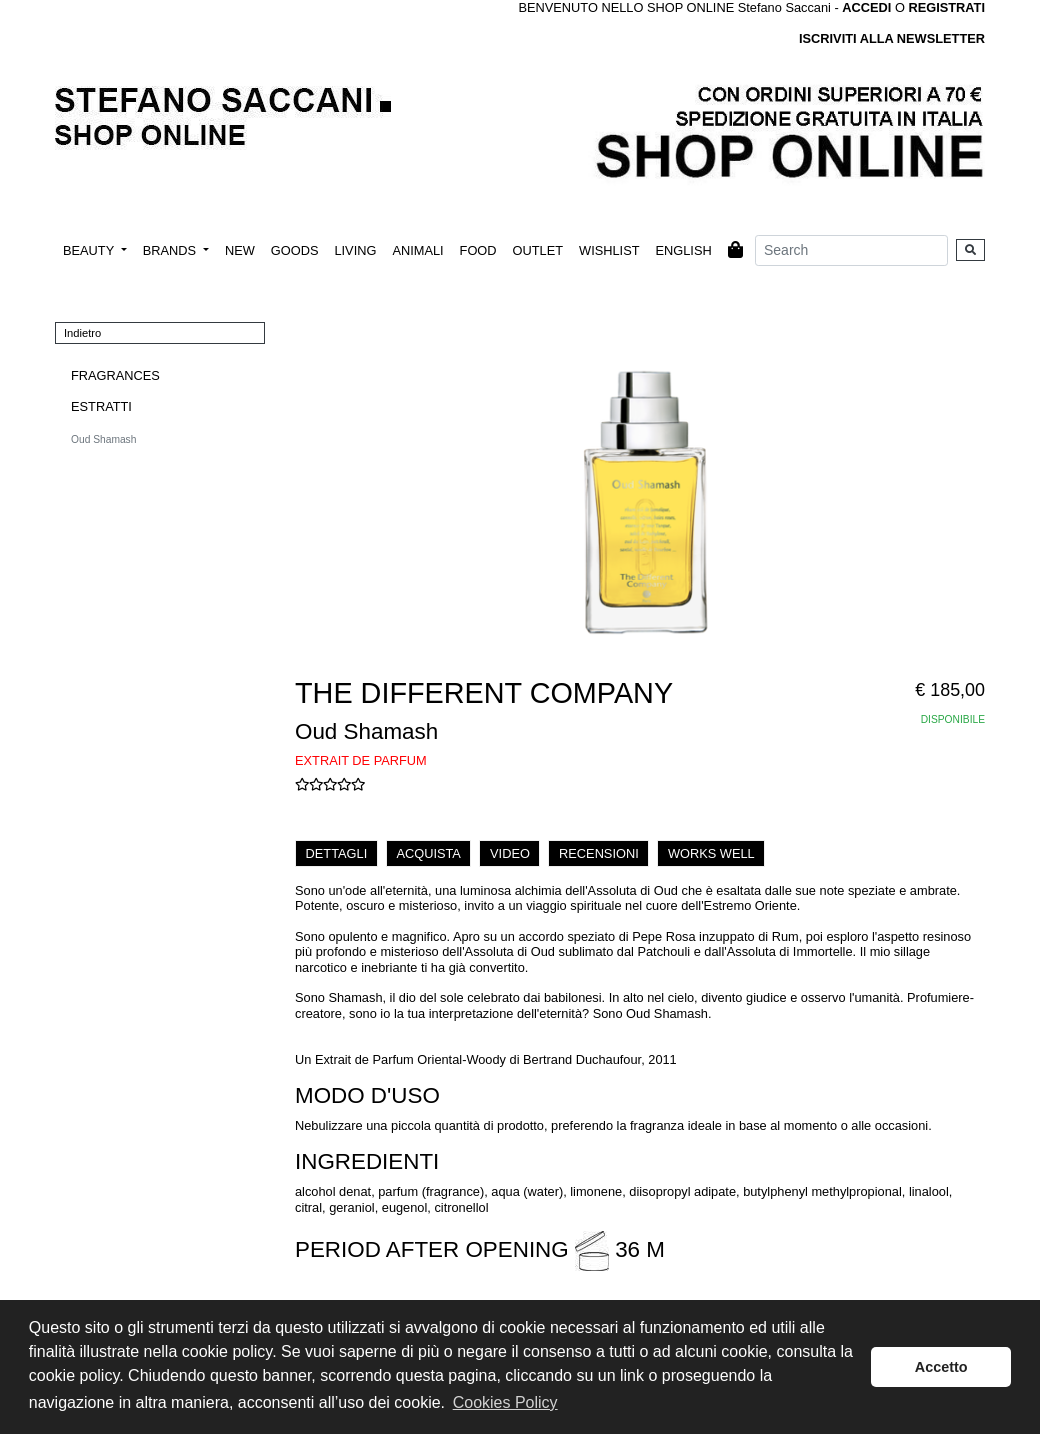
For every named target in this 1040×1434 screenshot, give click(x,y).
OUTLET (538, 250)
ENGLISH (683, 250)
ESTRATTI (101, 406)
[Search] (851, 250)
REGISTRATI (946, 7)
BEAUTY (90, 250)
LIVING (355, 250)
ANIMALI (417, 250)
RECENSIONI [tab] (599, 853)
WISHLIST (609, 250)
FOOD (478, 250)
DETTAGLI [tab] (337, 853)
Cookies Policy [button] (505, 1402)
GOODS (295, 250)
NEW (240, 250)
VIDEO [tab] (510, 853)
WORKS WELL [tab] (711, 853)
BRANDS (171, 250)
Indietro (82, 333)
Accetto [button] (941, 1367)
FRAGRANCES (115, 375)
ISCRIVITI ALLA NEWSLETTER (892, 38)
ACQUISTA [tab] (428, 853)
